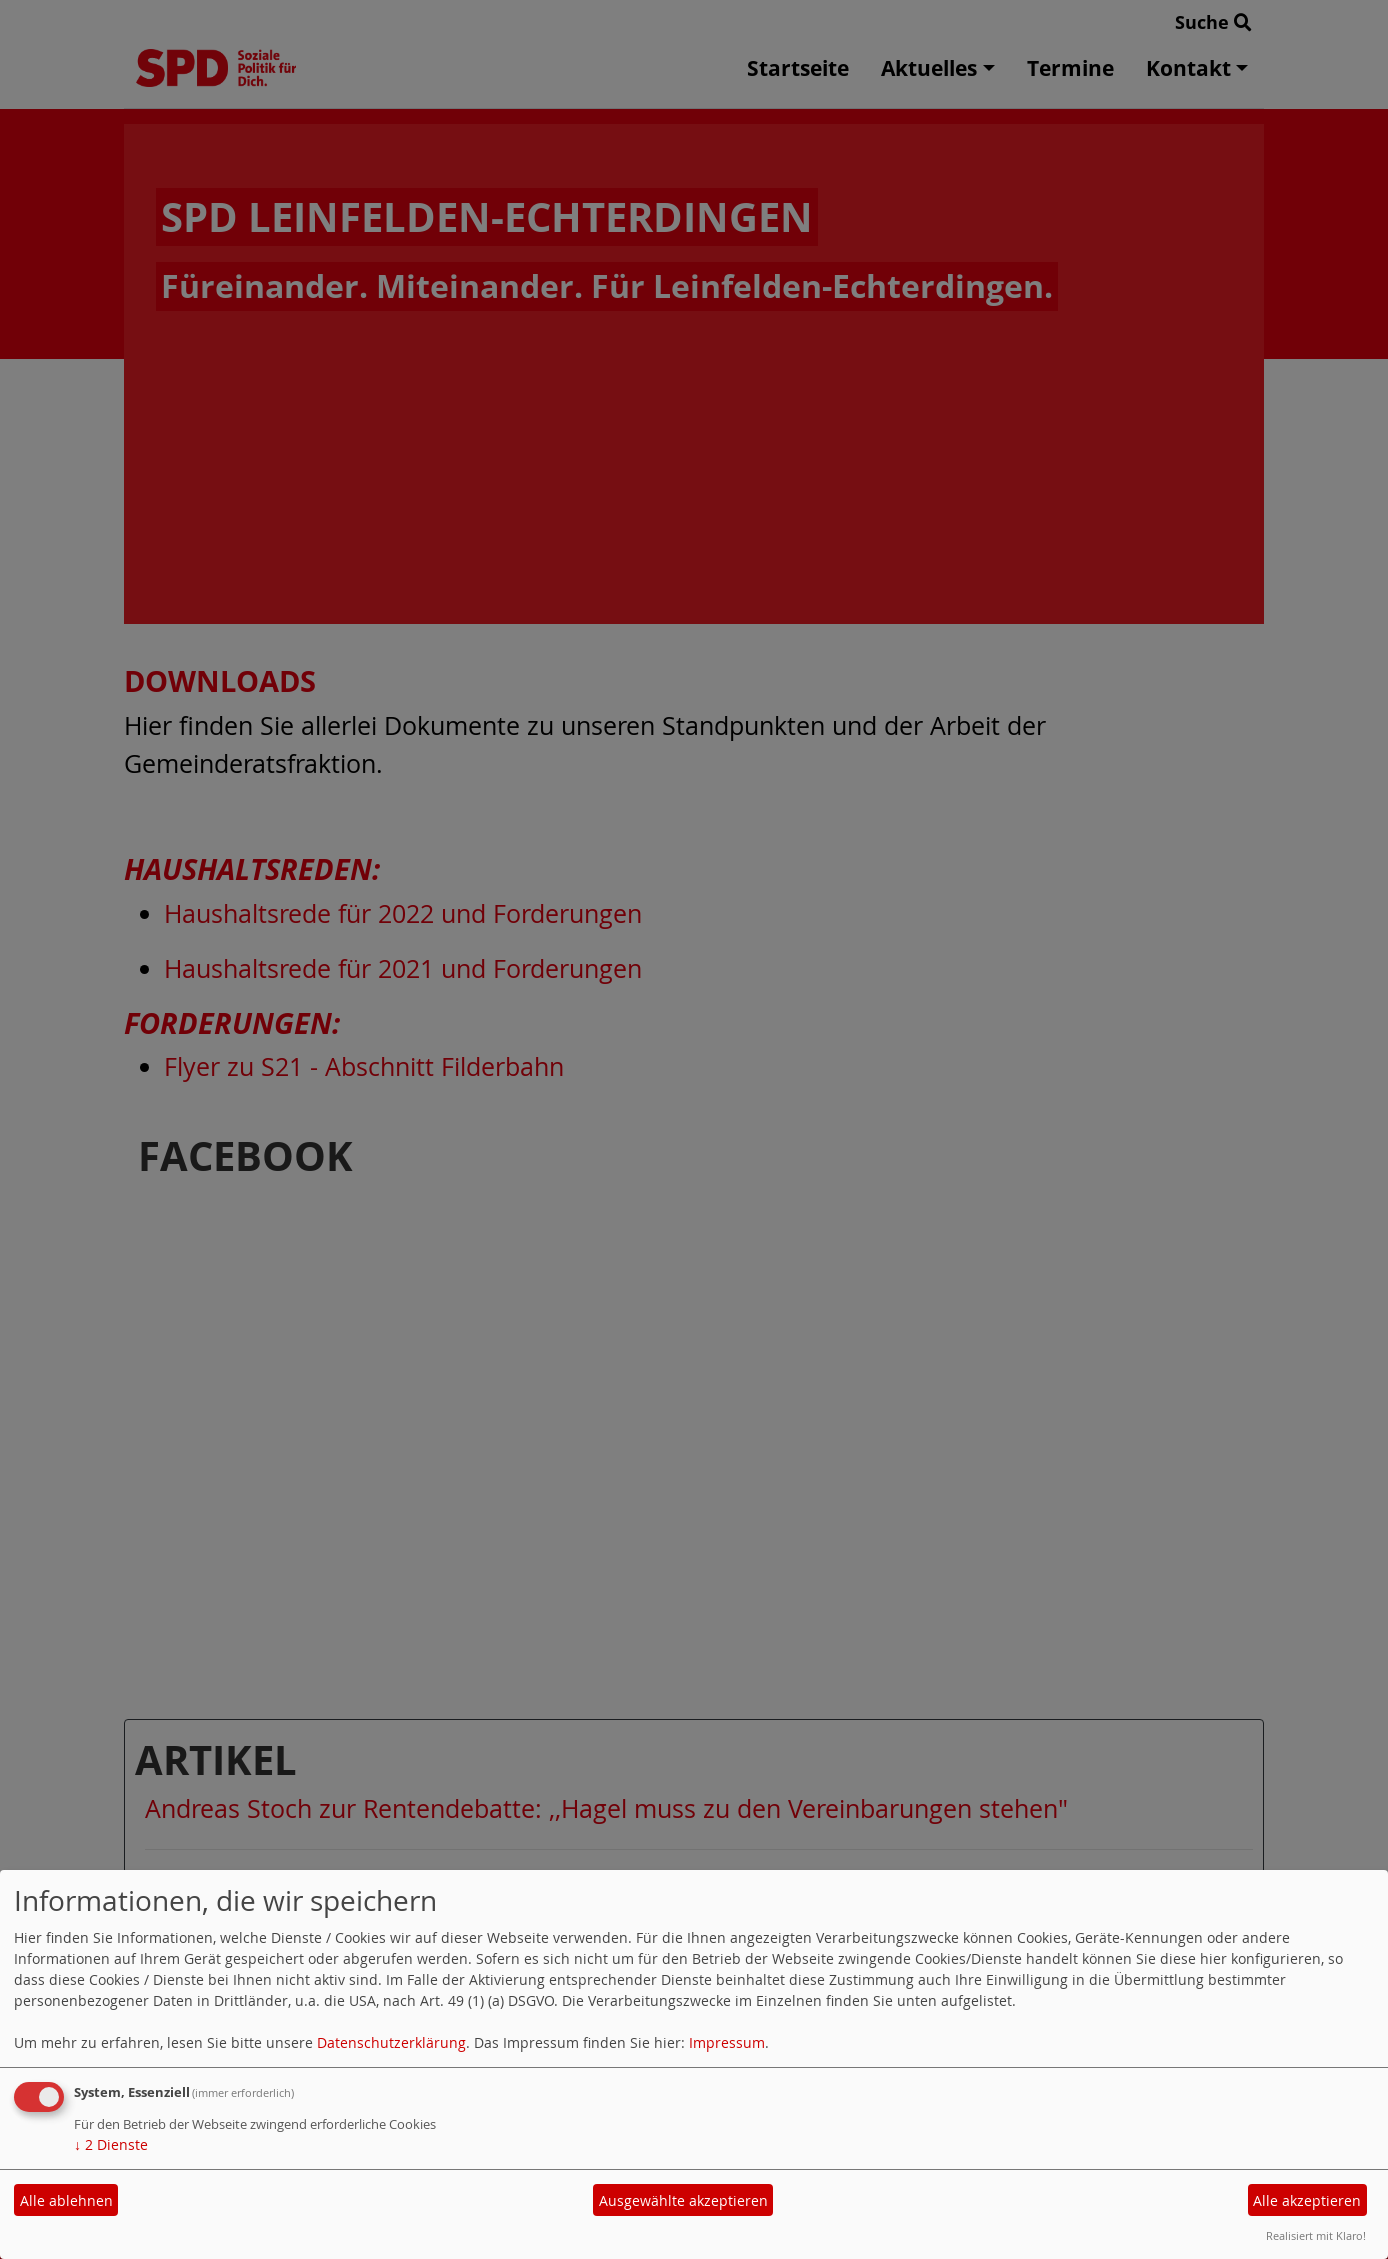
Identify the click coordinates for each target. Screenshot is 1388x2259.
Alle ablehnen (66, 2200)
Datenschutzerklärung (391, 2042)
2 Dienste (111, 2144)
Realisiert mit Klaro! (1316, 2235)
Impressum (727, 2042)
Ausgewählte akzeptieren (683, 2200)
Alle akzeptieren (1307, 2200)
